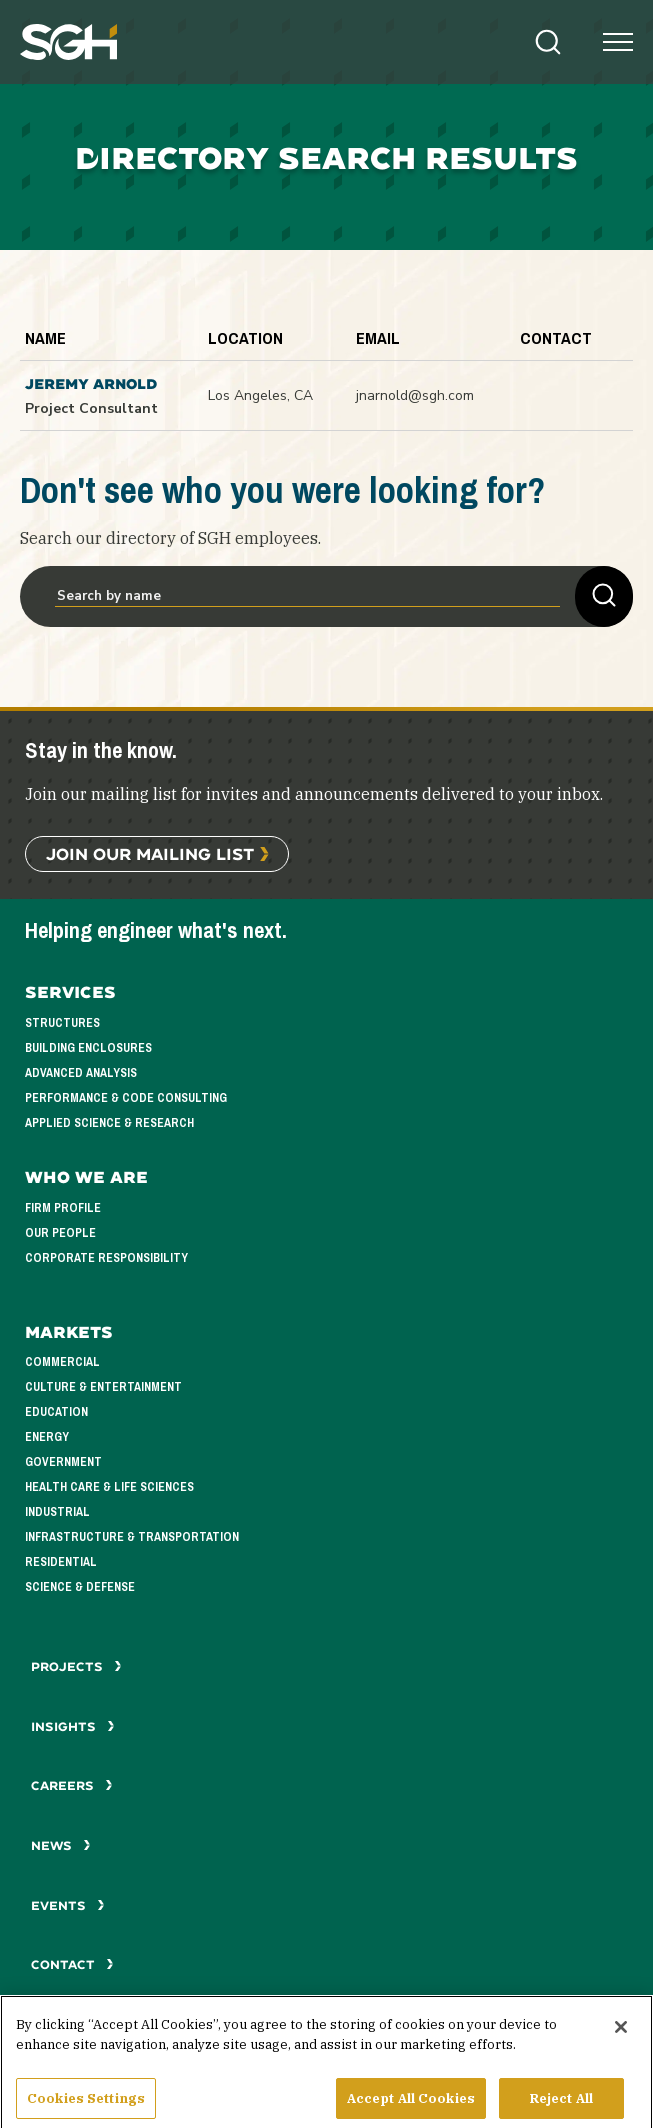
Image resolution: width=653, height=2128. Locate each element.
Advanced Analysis (81, 1073)
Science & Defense (80, 1587)
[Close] (621, 2041)
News (61, 1845)
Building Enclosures (88, 1048)
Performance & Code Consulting (126, 1098)
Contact (72, 1964)
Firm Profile (63, 1208)
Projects (76, 1666)
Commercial (62, 1362)
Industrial (57, 1512)
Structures (62, 1023)
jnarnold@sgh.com (415, 395)
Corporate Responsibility (106, 1258)
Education (56, 1412)
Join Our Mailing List (150, 853)
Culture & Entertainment (103, 1387)
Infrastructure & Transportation (132, 1537)
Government (63, 1462)
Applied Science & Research (109, 1123)
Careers (72, 1785)
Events (68, 1905)
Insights (73, 1726)
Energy (47, 1437)
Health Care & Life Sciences (109, 1487)
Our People (60, 1233)
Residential (61, 1562)
